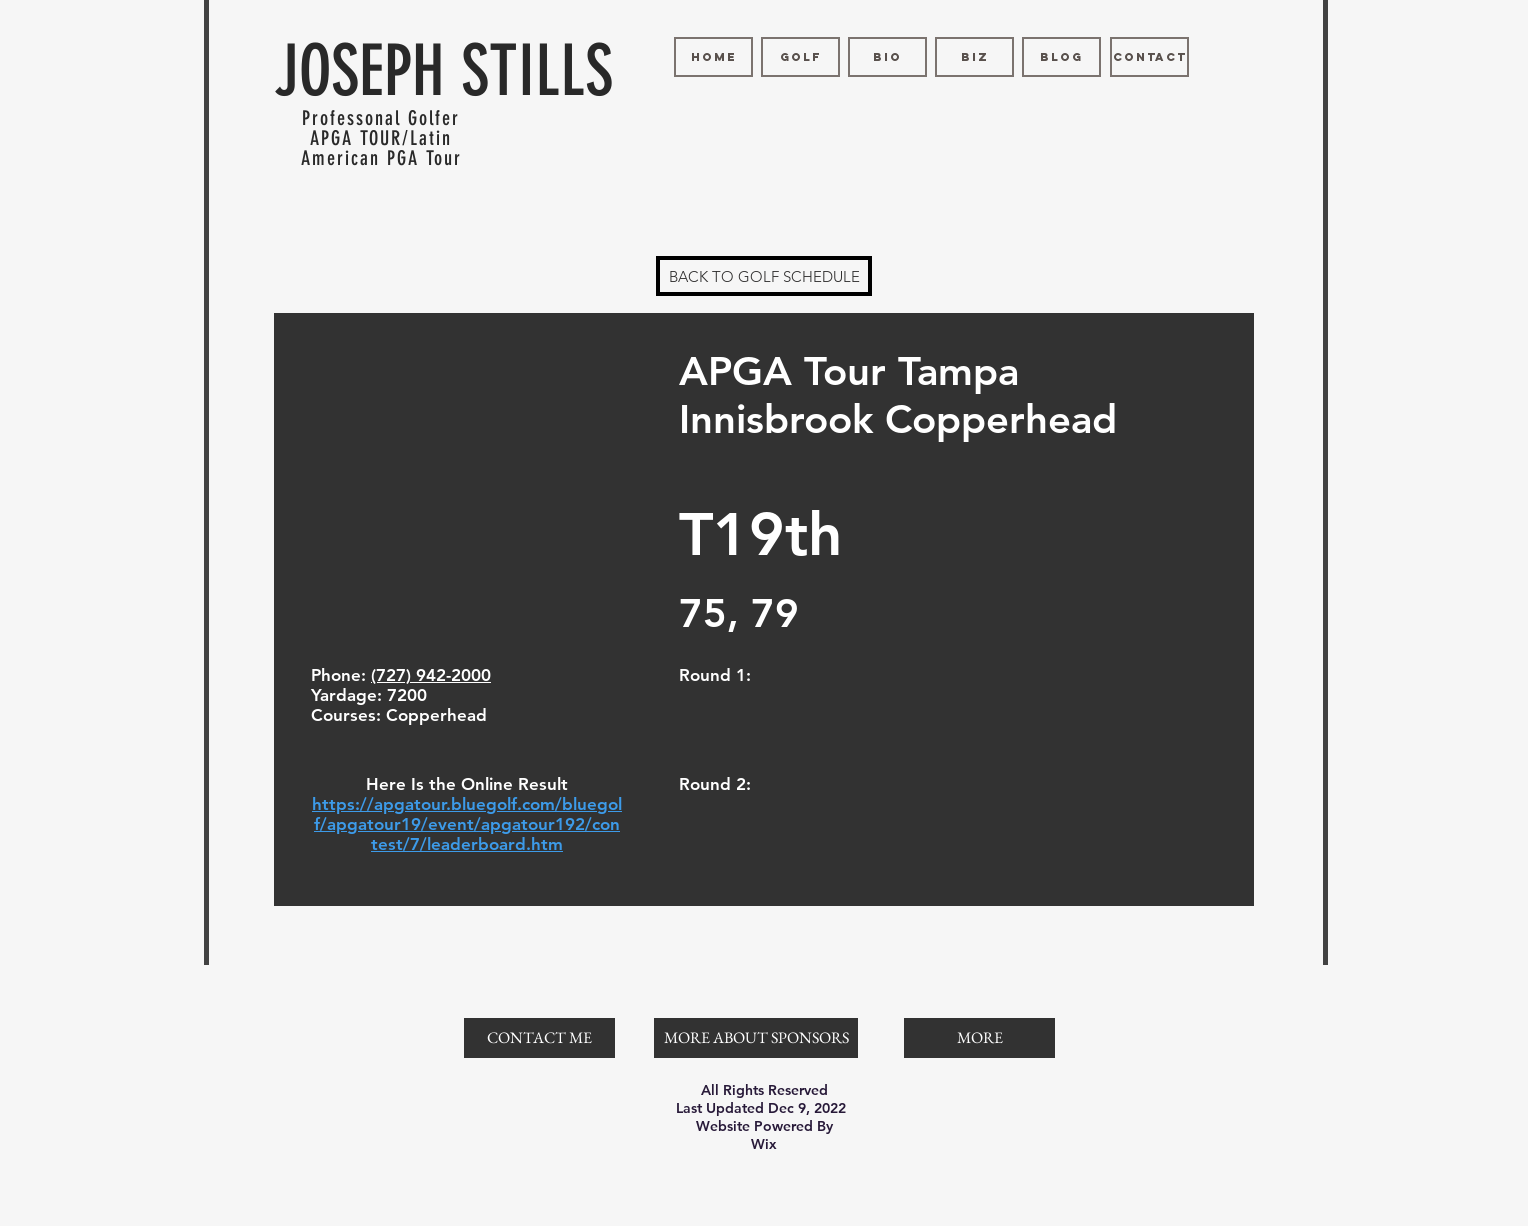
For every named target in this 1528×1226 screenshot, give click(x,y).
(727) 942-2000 (431, 675)
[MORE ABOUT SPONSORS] (756, 1038)
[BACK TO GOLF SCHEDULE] (764, 276)
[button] (979, 1038)
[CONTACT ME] (539, 1038)
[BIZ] (974, 57)
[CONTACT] (1149, 57)
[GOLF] (800, 57)
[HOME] (713, 57)
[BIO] (887, 57)
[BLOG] (1061, 57)
